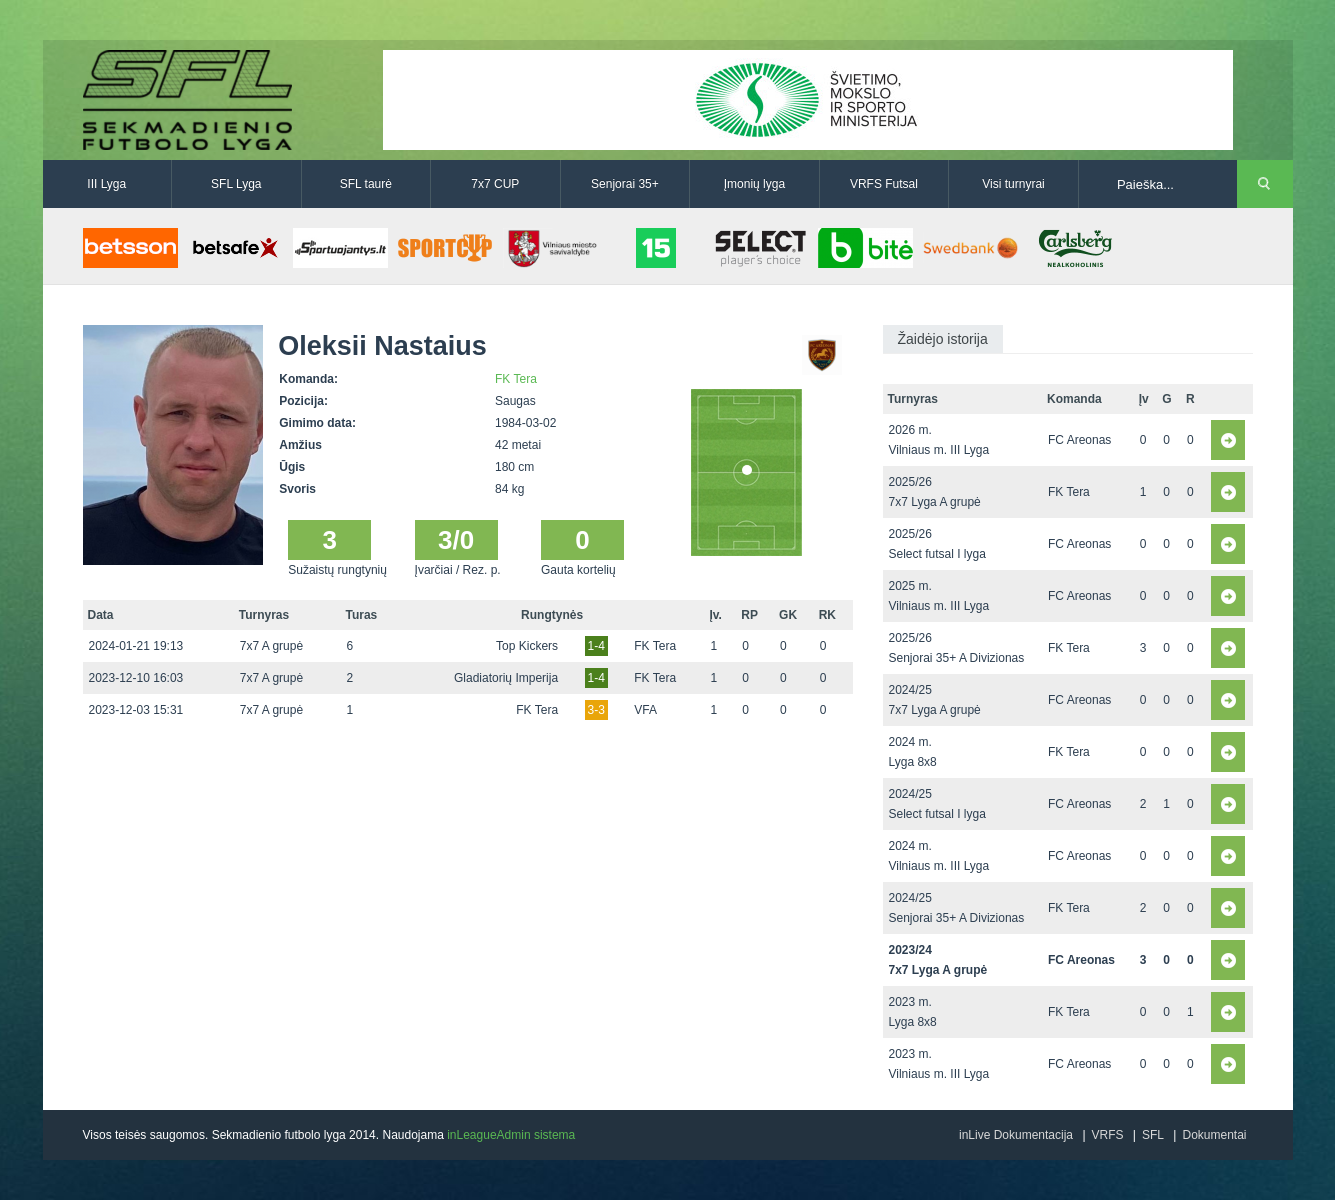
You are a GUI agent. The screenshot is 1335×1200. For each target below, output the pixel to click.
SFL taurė (366, 184)
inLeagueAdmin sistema (511, 1135)
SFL (1153, 1135)
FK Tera (516, 379)
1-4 (596, 646)
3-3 (596, 710)
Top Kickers (527, 646)
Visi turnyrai (1013, 184)
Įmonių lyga (754, 184)
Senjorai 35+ (625, 184)
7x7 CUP (495, 184)
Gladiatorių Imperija (506, 678)
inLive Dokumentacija (1016, 1135)
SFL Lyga (236, 184)
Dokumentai (1214, 1135)
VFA (645, 710)
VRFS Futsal (884, 184)
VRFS (1108, 1135)
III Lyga (106, 184)
